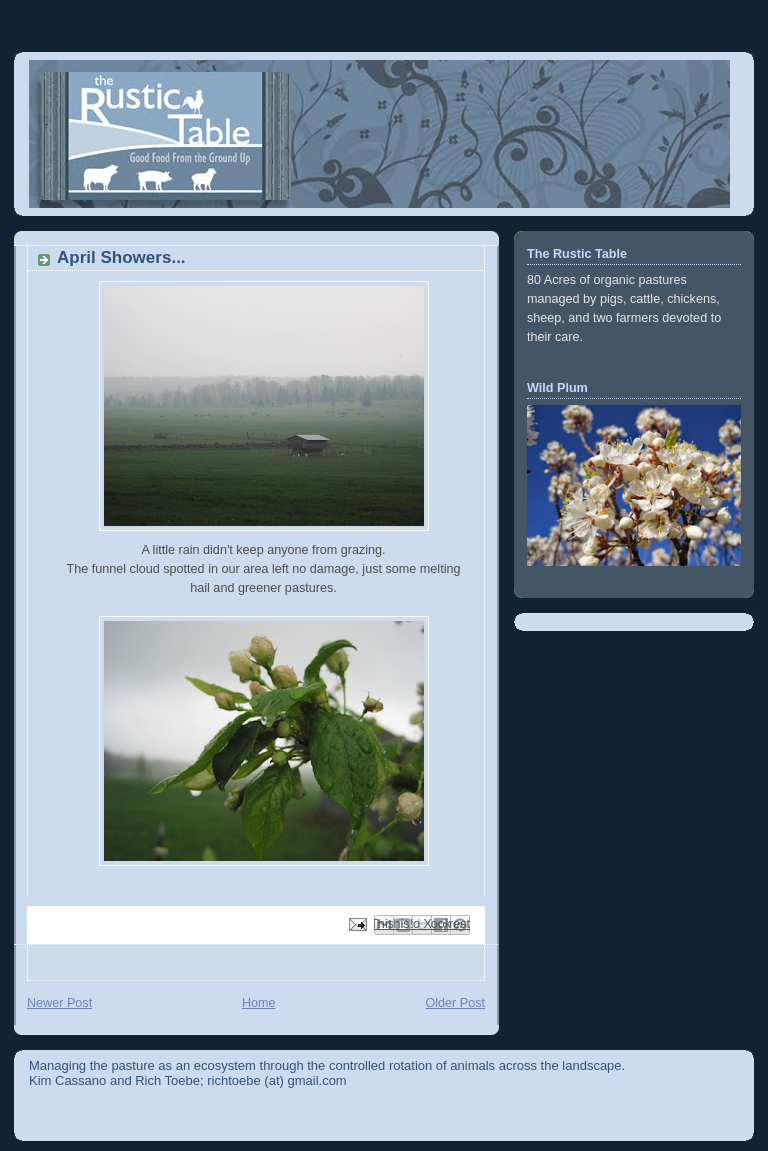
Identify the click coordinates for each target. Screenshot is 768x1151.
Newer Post (59, 1003)
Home (259, 1003)
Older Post (455, 1003)
